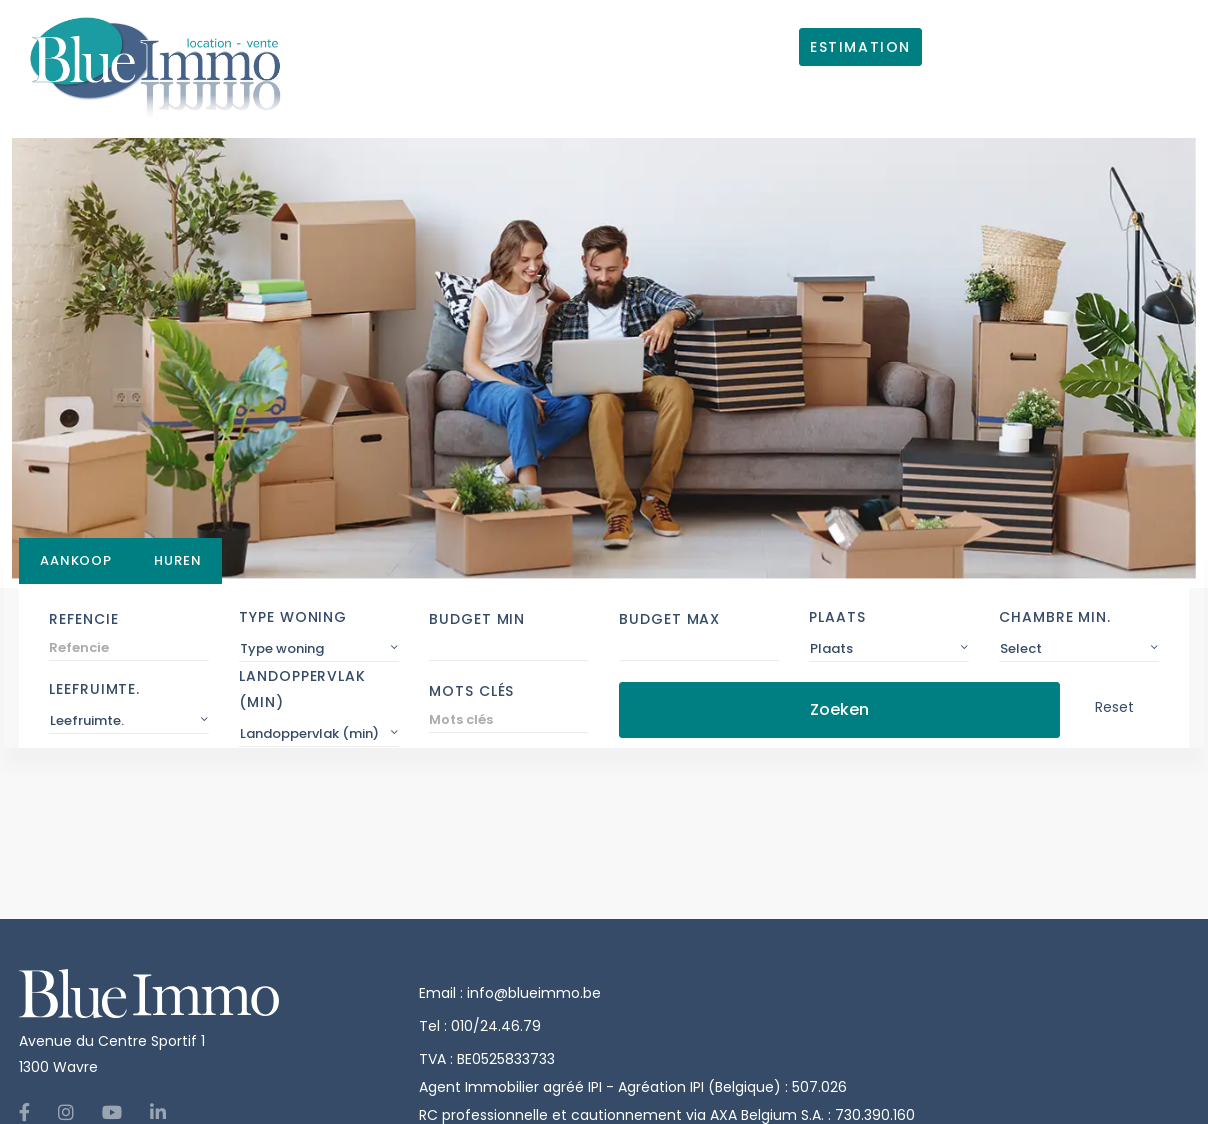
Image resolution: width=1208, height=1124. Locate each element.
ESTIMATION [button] (860, 47)
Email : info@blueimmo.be (510, 993)
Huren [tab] (177, 560)
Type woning (293, 617)
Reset (1114, 707)
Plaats (837, 617)
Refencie (83, 619)
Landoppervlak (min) (302, 689)
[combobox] (319, 649)
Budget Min (477, 619)
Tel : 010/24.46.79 (480, 1026)
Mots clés (471, 691)
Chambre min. (1055, 617)
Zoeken (839, 709)
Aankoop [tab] (76, 560)
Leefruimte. (94, 689)
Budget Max (669, 619)
